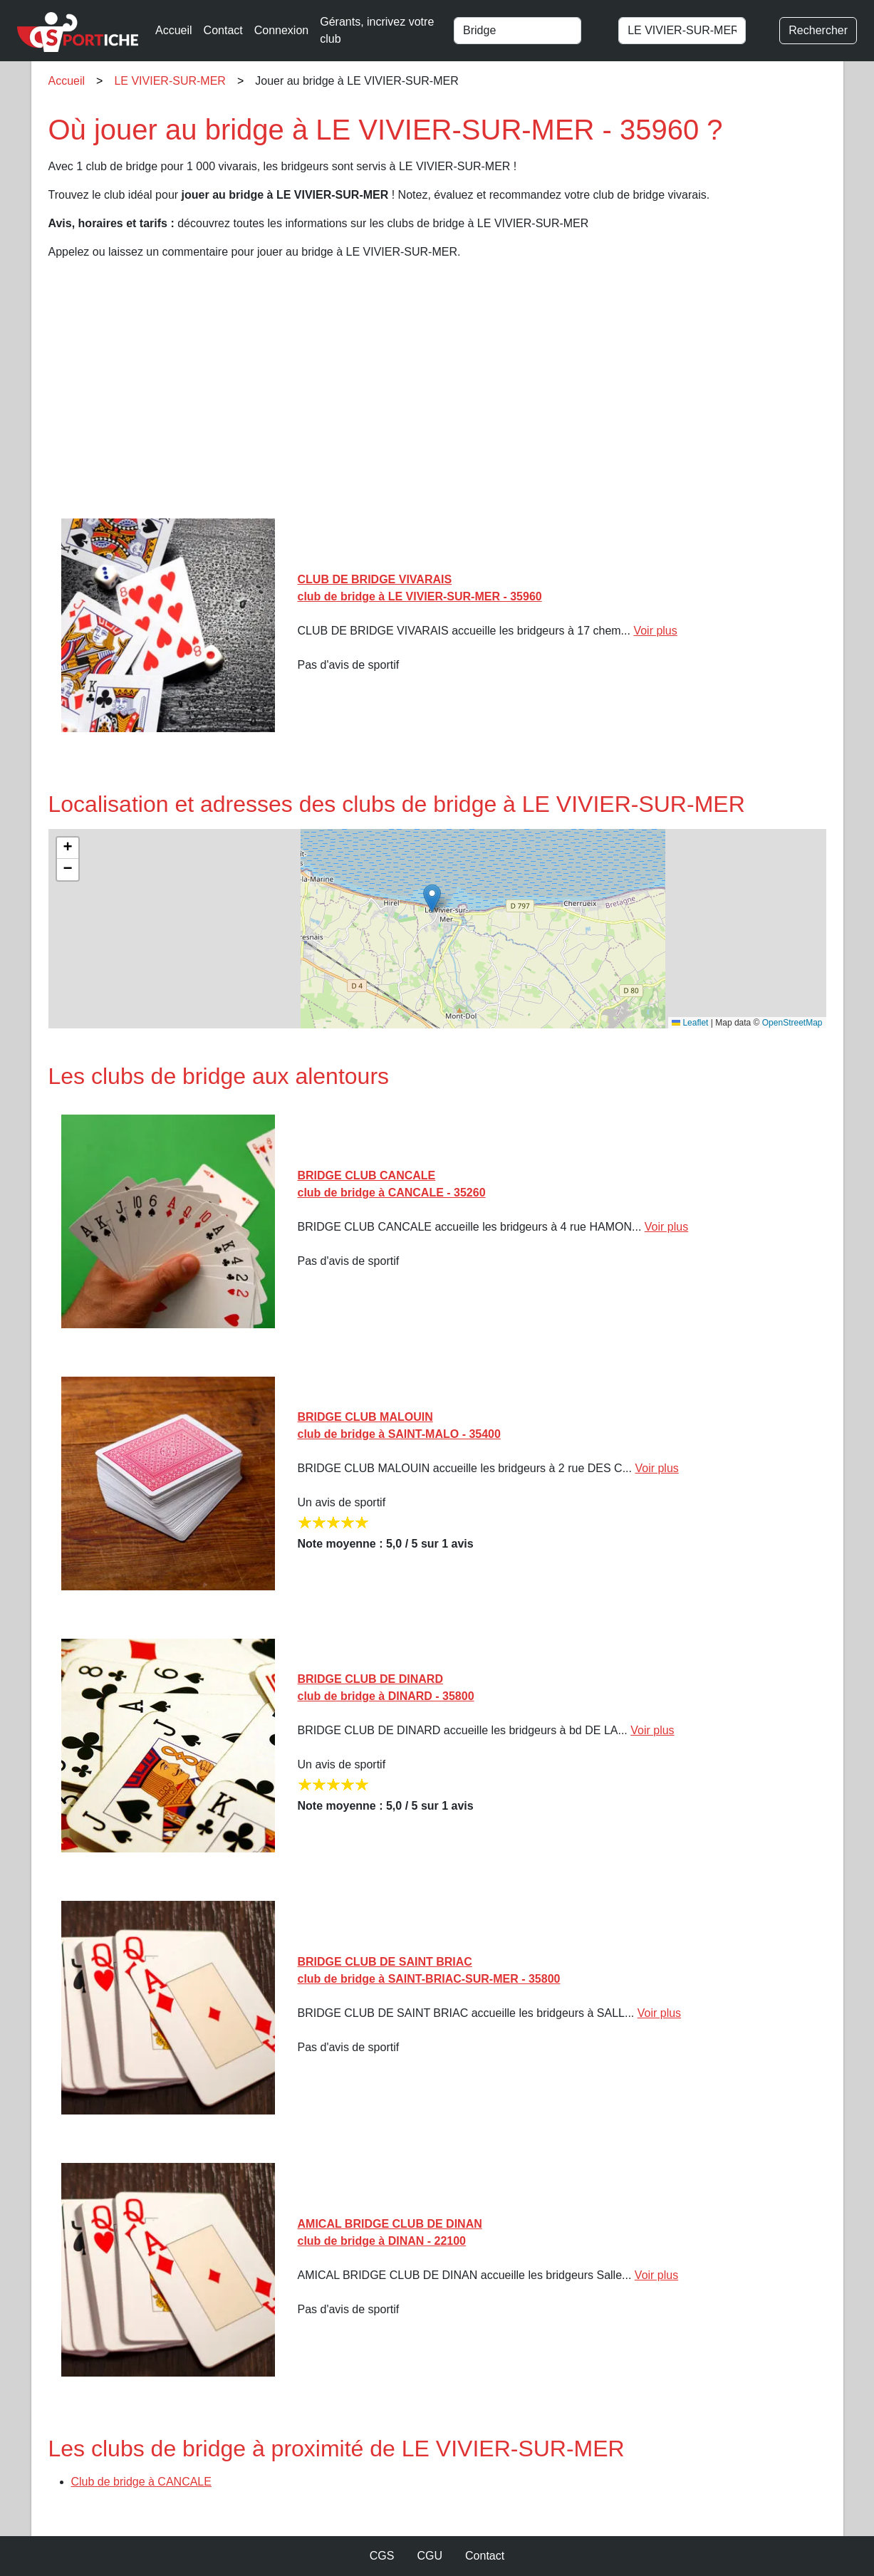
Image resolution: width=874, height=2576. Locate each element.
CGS (382, 2556)
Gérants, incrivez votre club (377, 30)
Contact (223, 30)
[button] (432, 898)
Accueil (173, 30)
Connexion (281, 30)
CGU (429, 2556)
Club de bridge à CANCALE (141, 2482)
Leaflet (690, 1023)
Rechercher (818, 30)
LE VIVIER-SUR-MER (169, 81)
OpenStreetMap (792, 1023)
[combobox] (529, 31)
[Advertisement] (437, 394)
